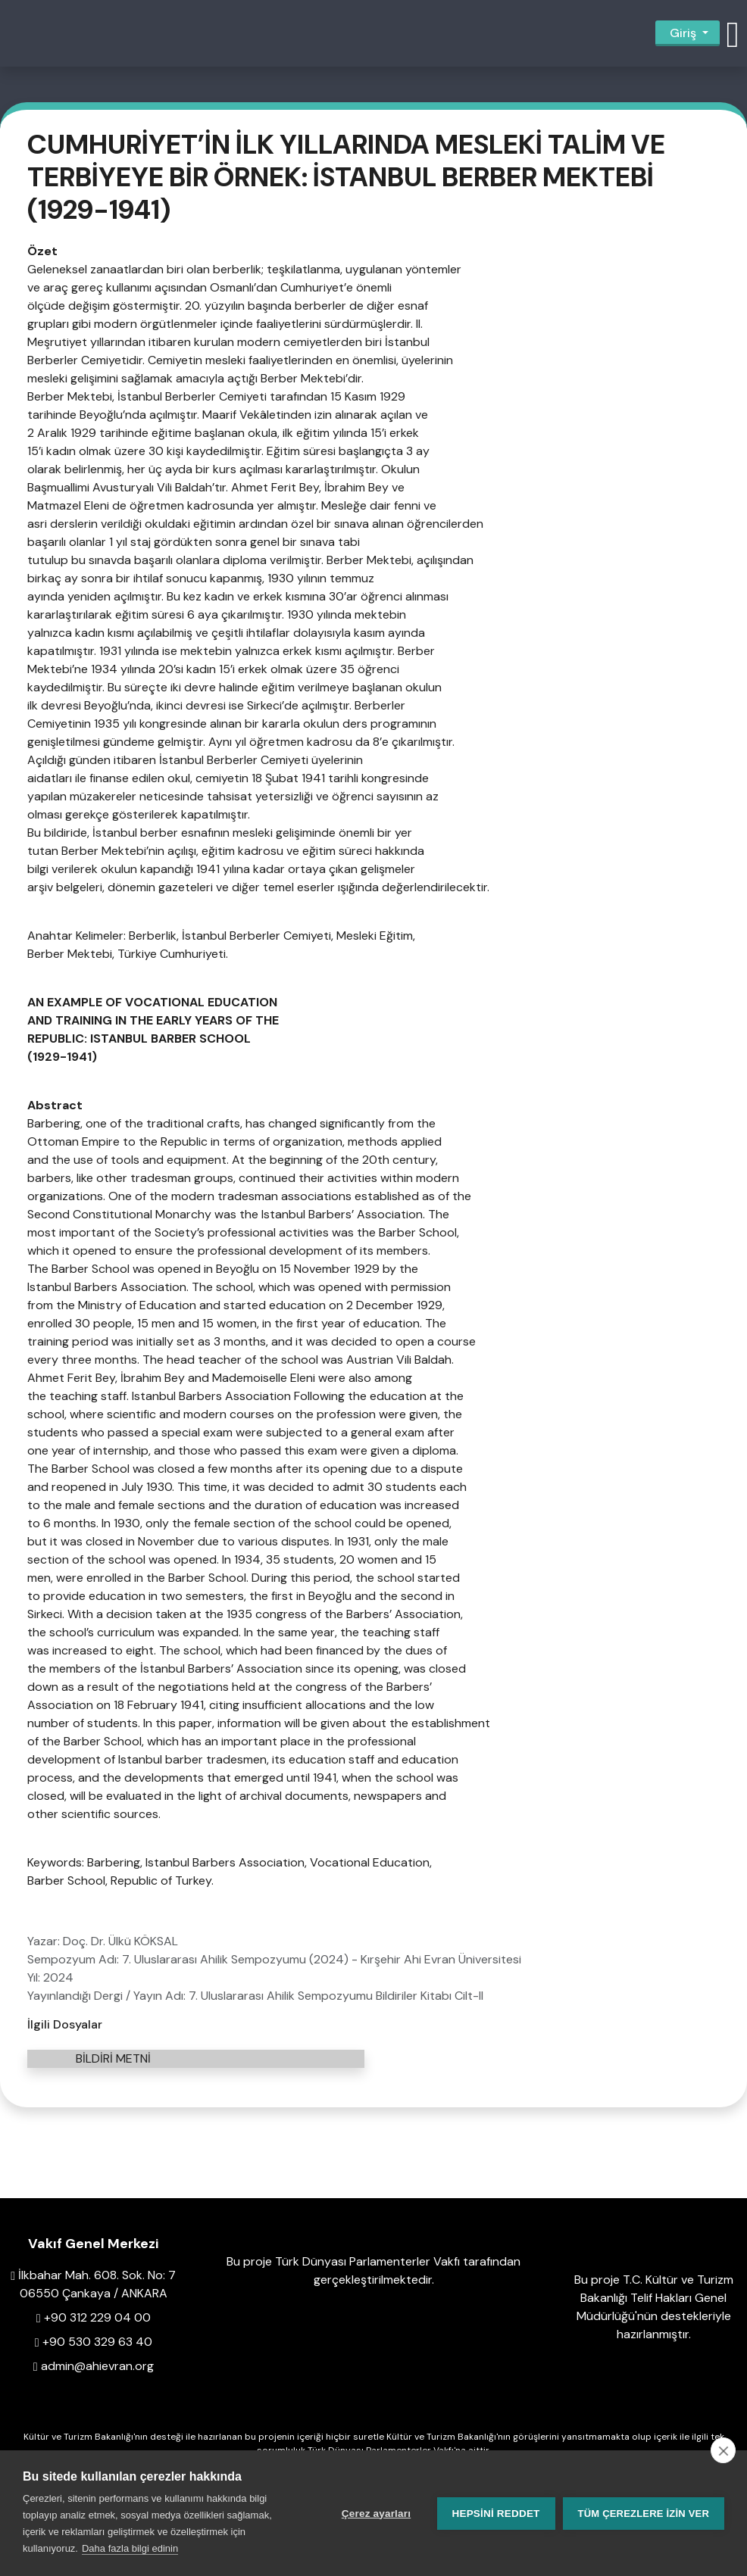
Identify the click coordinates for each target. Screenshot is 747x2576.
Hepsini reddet (496, 2513)
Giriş (683, 33)
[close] (723, 2450)
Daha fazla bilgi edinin (130, 2548)
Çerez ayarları (376, 2513)
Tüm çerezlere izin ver (643, 2513)
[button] (732, 33)
